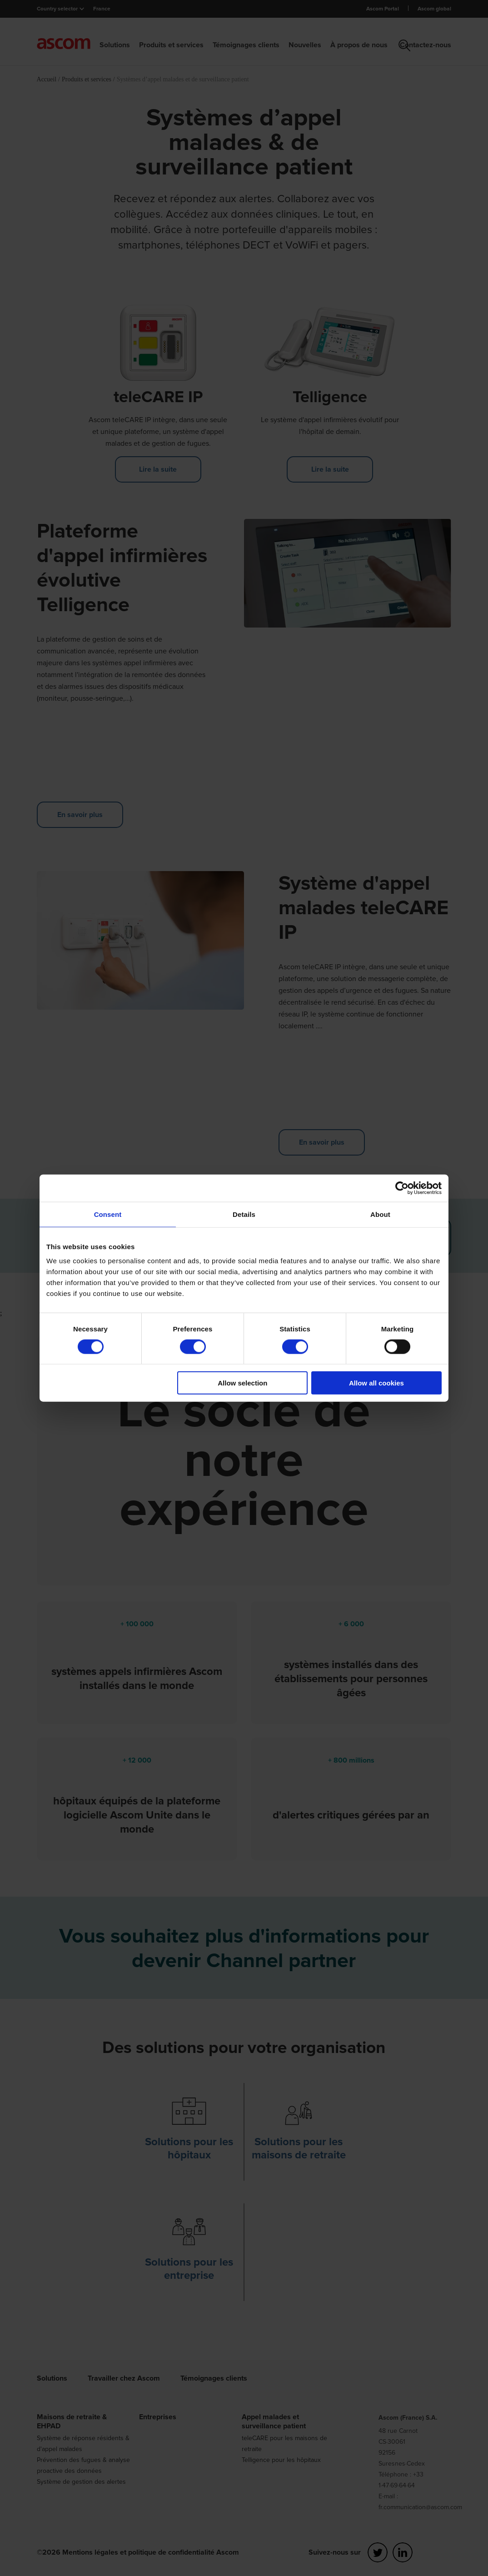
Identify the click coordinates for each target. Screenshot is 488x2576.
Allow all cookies (376, 1383)
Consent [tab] (108, 1214)
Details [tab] (244, 1214)
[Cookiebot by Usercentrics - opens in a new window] (402, 1188)
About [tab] (380, 1214)
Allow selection (242, 1383)
